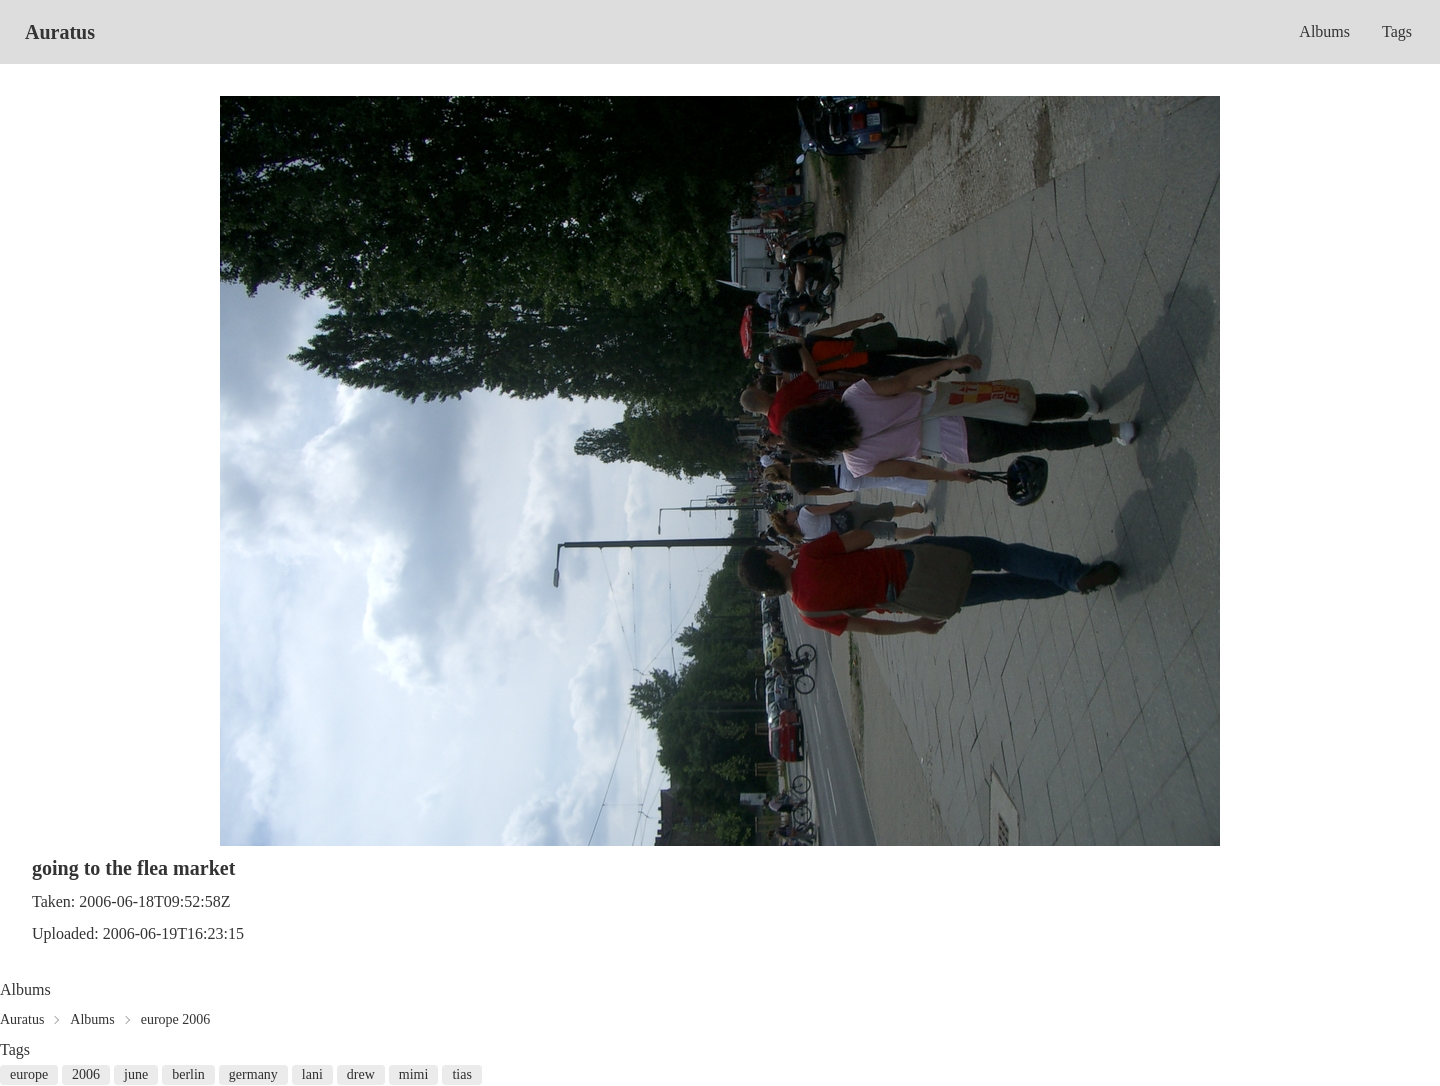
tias (461, 1074)
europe (29, 1074)
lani (312, 1074)
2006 (86, 1074)
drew (361, 1074)
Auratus (60, 32)
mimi (414, 1074)
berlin (188, 1074)
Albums (1324, 31)
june (136, 1074)
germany (253, 1074)
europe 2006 (176, 1019)
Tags (1397, 31)
